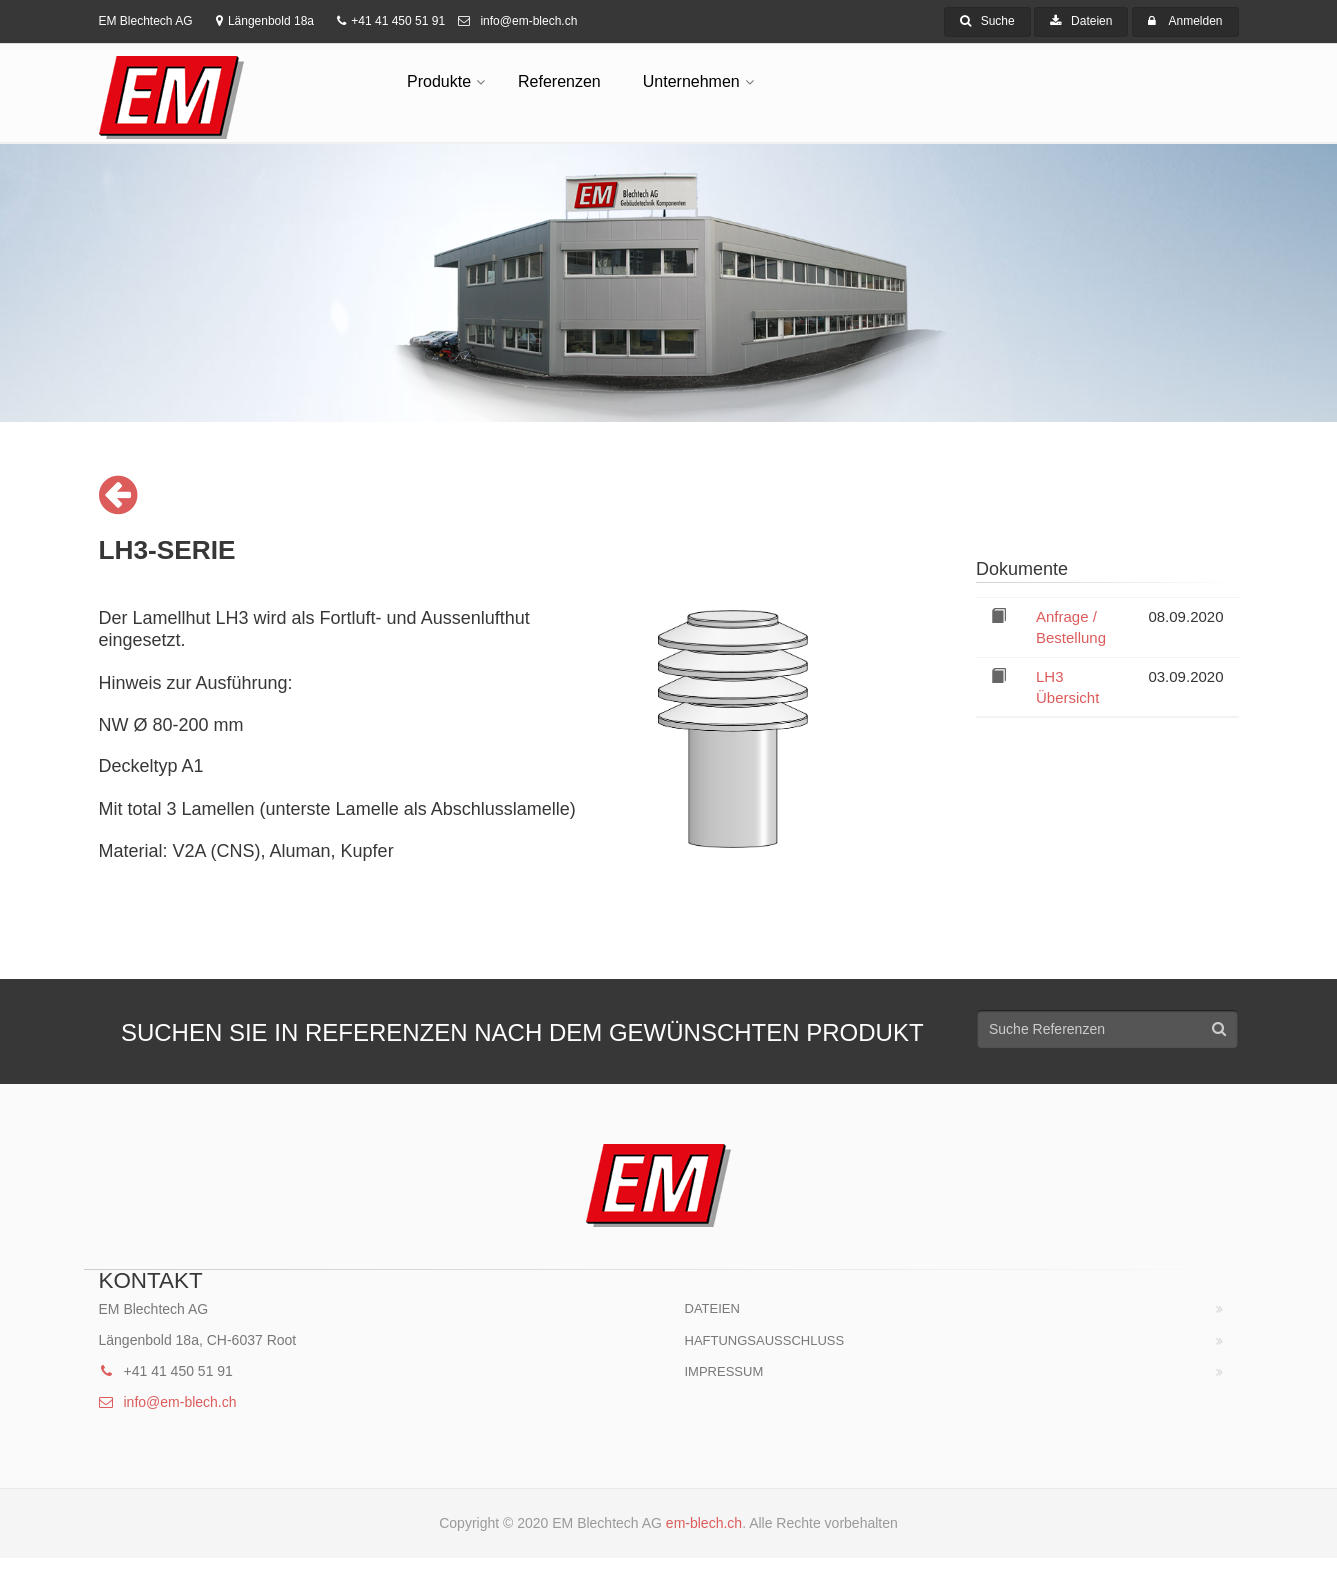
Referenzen (559, 81)
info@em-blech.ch (517, 21)
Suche (987, 21)
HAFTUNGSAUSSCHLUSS (765, 1340)
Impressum (724, 1371)
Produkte (439, 81)
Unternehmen (691, 81)
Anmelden (1195, 21)
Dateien (1081, 21)
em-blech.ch (704, 1523)
